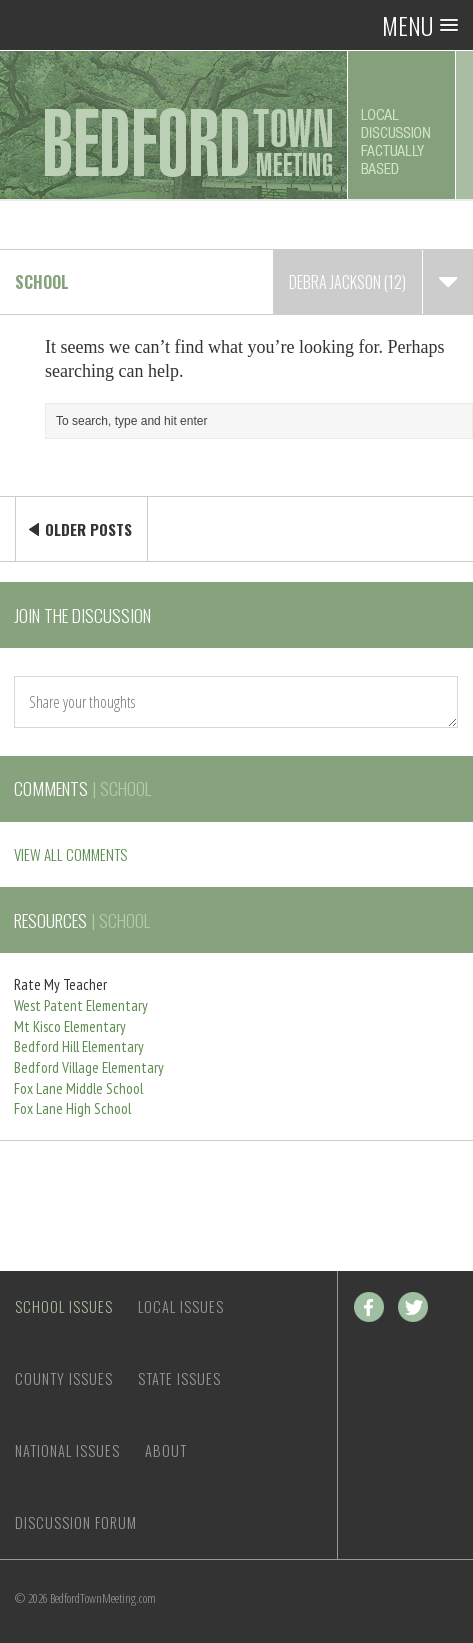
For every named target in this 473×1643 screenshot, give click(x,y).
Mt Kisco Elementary (70, 1026)
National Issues (67, 1450)
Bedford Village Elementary (89, 1067)
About (166, 1450)
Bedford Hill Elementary (79, 1046)
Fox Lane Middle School (78, 1088)
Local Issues (181, 1306)
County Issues (64, 1378)
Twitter (413, 1307)
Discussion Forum (76, 1522)
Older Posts (88, 529)
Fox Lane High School (72, 1108)
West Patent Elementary (81, 1005)
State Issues (179, 1378)
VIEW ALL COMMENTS (70, 854)
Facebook (369, 1307)
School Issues (64, 1306)
